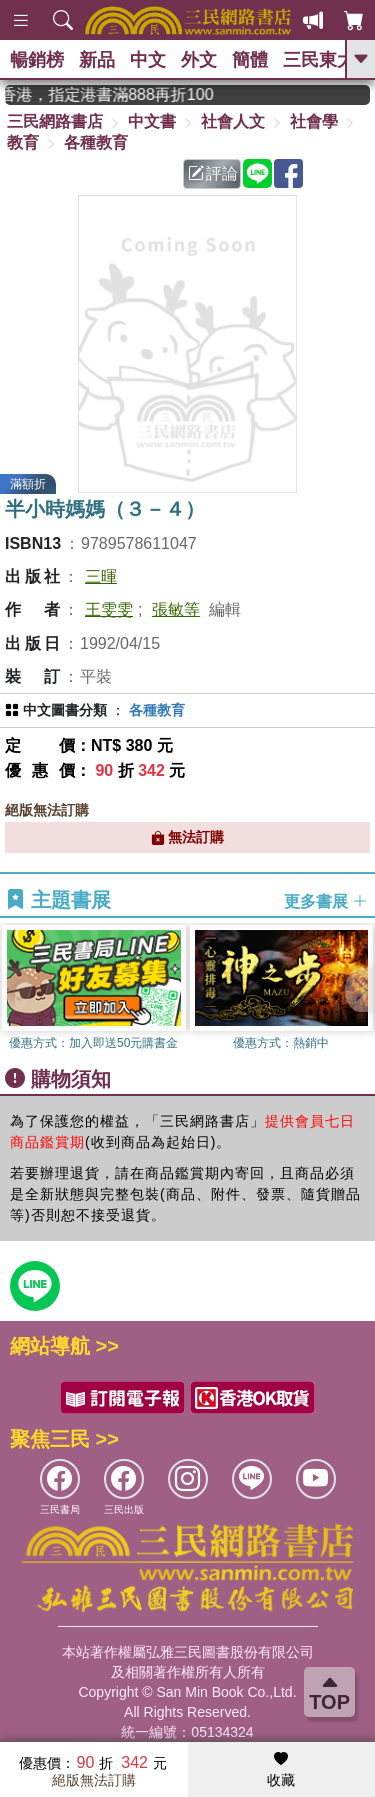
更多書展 (326, 900)
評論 (213, 173)
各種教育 (96, 142)
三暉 (101, 576)
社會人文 (233, 121)
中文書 (152, 121)
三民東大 (319, 60)
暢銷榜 (37, 60)
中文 (148, 60)
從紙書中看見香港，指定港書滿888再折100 (123, 94)
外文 (199, 60)
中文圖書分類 (65, 710)
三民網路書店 (55, 121)
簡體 (250, 60)
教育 (23, 142)
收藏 (281, 1770)
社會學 (314, 121)
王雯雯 (109, 609)
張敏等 (176, 609)
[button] (360, 990)
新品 (97, 60)
